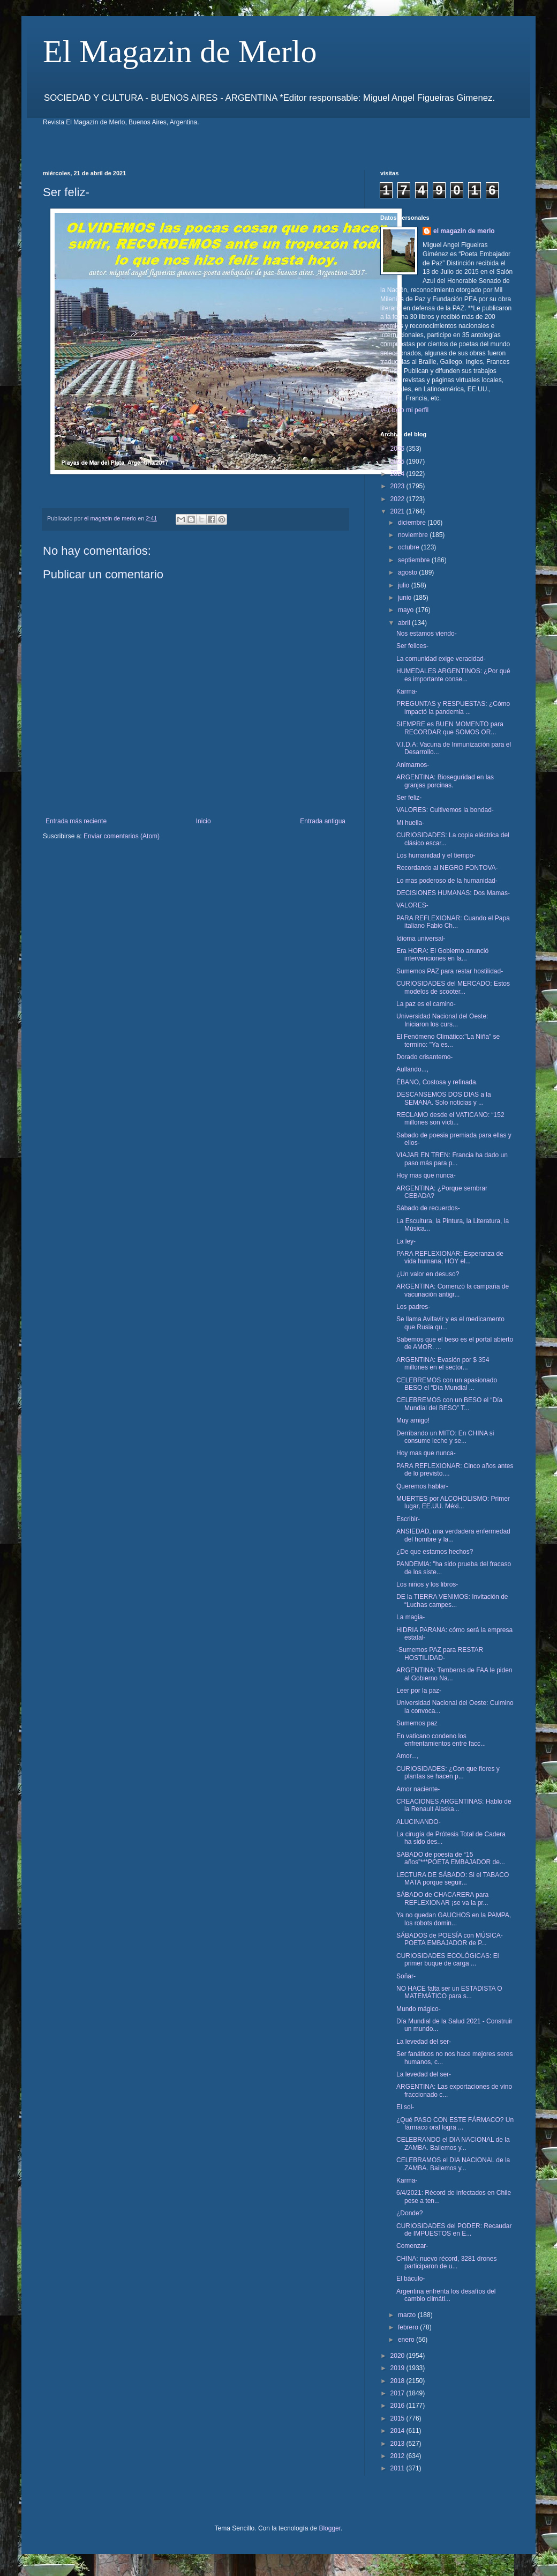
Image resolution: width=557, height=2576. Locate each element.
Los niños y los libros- (427, 1584)
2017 (398, 2393)
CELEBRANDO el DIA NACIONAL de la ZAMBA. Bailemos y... (453, 2143)
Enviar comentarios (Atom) (122, 836)
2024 (398, 474)
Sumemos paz (417, 1723)
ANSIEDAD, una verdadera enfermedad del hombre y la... (453, 1535)
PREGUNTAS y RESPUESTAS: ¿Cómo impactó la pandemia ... (453, 707)
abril (405, 623)
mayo (407, 610)
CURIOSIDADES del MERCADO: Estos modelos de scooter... (453, 987)
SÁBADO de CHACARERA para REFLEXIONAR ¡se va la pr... (442, 1898)
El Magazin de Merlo (180, 51)
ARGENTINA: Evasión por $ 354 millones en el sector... (442, 1363)
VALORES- (412, 905)
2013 (398, 2443)
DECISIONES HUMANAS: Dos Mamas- (453, 893)
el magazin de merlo (464, 231)
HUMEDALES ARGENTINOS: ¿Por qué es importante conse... (453, 674)
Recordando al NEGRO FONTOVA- (447, 868)
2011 (398, 2468)
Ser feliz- (408, 797)
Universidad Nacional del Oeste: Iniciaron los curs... (442, 1020)
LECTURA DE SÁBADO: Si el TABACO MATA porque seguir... (452, 1878)
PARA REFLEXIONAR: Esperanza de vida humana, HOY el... (449, 1257)
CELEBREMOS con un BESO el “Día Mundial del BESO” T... (449, 1403)
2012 (398, 2456)
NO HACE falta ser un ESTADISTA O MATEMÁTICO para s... (449, 1992)
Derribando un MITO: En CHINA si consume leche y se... (445, 1437)
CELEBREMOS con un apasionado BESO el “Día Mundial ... (446, 1383)
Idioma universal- (420, 938)
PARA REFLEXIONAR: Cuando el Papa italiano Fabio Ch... (453, 921)
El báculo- (410, 2278)
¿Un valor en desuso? (427, 1274)
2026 (398, 448)
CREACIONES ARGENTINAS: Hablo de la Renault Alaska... (453, 1805)
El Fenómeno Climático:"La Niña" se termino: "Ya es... (448, 1040)
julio (404, 585)
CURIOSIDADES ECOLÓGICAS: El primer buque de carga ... (447, 1959)
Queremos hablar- (422, 1486)
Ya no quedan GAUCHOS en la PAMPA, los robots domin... (453, 1918)
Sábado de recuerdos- (428, 1208)
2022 (398, 499)
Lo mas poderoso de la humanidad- (447, 880)
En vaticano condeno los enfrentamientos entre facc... (441, 1739)
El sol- (405, 2107)
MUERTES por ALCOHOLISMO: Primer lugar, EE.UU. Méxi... (453, 1502)
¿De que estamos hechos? (434, 1551)
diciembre (412, 522)
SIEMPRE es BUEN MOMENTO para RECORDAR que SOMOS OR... (449, 727)
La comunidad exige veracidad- (441, 658)
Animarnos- (412, 765)
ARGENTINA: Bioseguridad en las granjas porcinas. (445, 780)
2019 (398, 2368)
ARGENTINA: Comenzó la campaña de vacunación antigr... (452, 1290)
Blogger (330, 2528)
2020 (398, 2355)
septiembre (415, 560)
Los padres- (413, 1307)
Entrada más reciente (76, 821)
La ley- (406, 1241)
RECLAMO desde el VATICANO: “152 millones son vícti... (450, 1118)
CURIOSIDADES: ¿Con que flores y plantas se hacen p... (448, 1772)
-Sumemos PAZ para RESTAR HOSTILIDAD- (439, 1653)
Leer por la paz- (418, 1690)
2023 (398, 486)
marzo (408, 2315)
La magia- (410, 1617)
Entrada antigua (322, 821)
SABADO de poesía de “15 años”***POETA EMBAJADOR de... (450, 1858)
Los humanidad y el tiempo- (435, 855)
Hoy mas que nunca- (426, 1175)
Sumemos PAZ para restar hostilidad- (449, 971)
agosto (408, 572)
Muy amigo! (413, 1420)
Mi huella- (410, 823)
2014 (398, 2430)
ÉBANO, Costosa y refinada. (437, 1082)
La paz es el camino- (426, 1004)
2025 (398, 461)
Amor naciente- (418, 1789)
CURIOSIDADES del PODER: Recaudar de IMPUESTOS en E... (453, 2229)
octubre (409, 547)
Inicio (203, 821)
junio (405, 597)
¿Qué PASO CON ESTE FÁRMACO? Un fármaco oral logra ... (455, 2123)
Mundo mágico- (418, 2009)
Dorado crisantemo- (424, 1057)
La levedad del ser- (423, 2041)
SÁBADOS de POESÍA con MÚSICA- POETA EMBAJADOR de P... (449, 1939)
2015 (398, 2418)
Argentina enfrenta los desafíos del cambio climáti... (445, 2295)
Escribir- (408, 1519)
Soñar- (406, 1976)
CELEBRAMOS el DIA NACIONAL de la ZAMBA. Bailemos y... (453, 2163)
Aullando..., (412, 1069)
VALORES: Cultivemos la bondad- (445, 810)
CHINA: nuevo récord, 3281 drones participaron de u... (446, 2262)
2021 (398, 511)
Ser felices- (412, 646)
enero (407, 2339)
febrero (409, 2327)
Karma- (406, 691)
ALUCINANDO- (418, 1822)
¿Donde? (409, 2213)
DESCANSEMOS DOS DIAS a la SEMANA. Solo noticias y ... (443, 1098)
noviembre (414, 535)
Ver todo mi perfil (404, 410)
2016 (398, 2405)
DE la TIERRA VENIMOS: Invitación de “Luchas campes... (452, 1600)
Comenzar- (412, 2246)
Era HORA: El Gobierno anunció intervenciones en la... (442, 954)
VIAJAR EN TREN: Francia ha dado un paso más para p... (452, 1158)
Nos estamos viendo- (426, 633)
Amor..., (407, 1756)
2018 (398, 2381)
